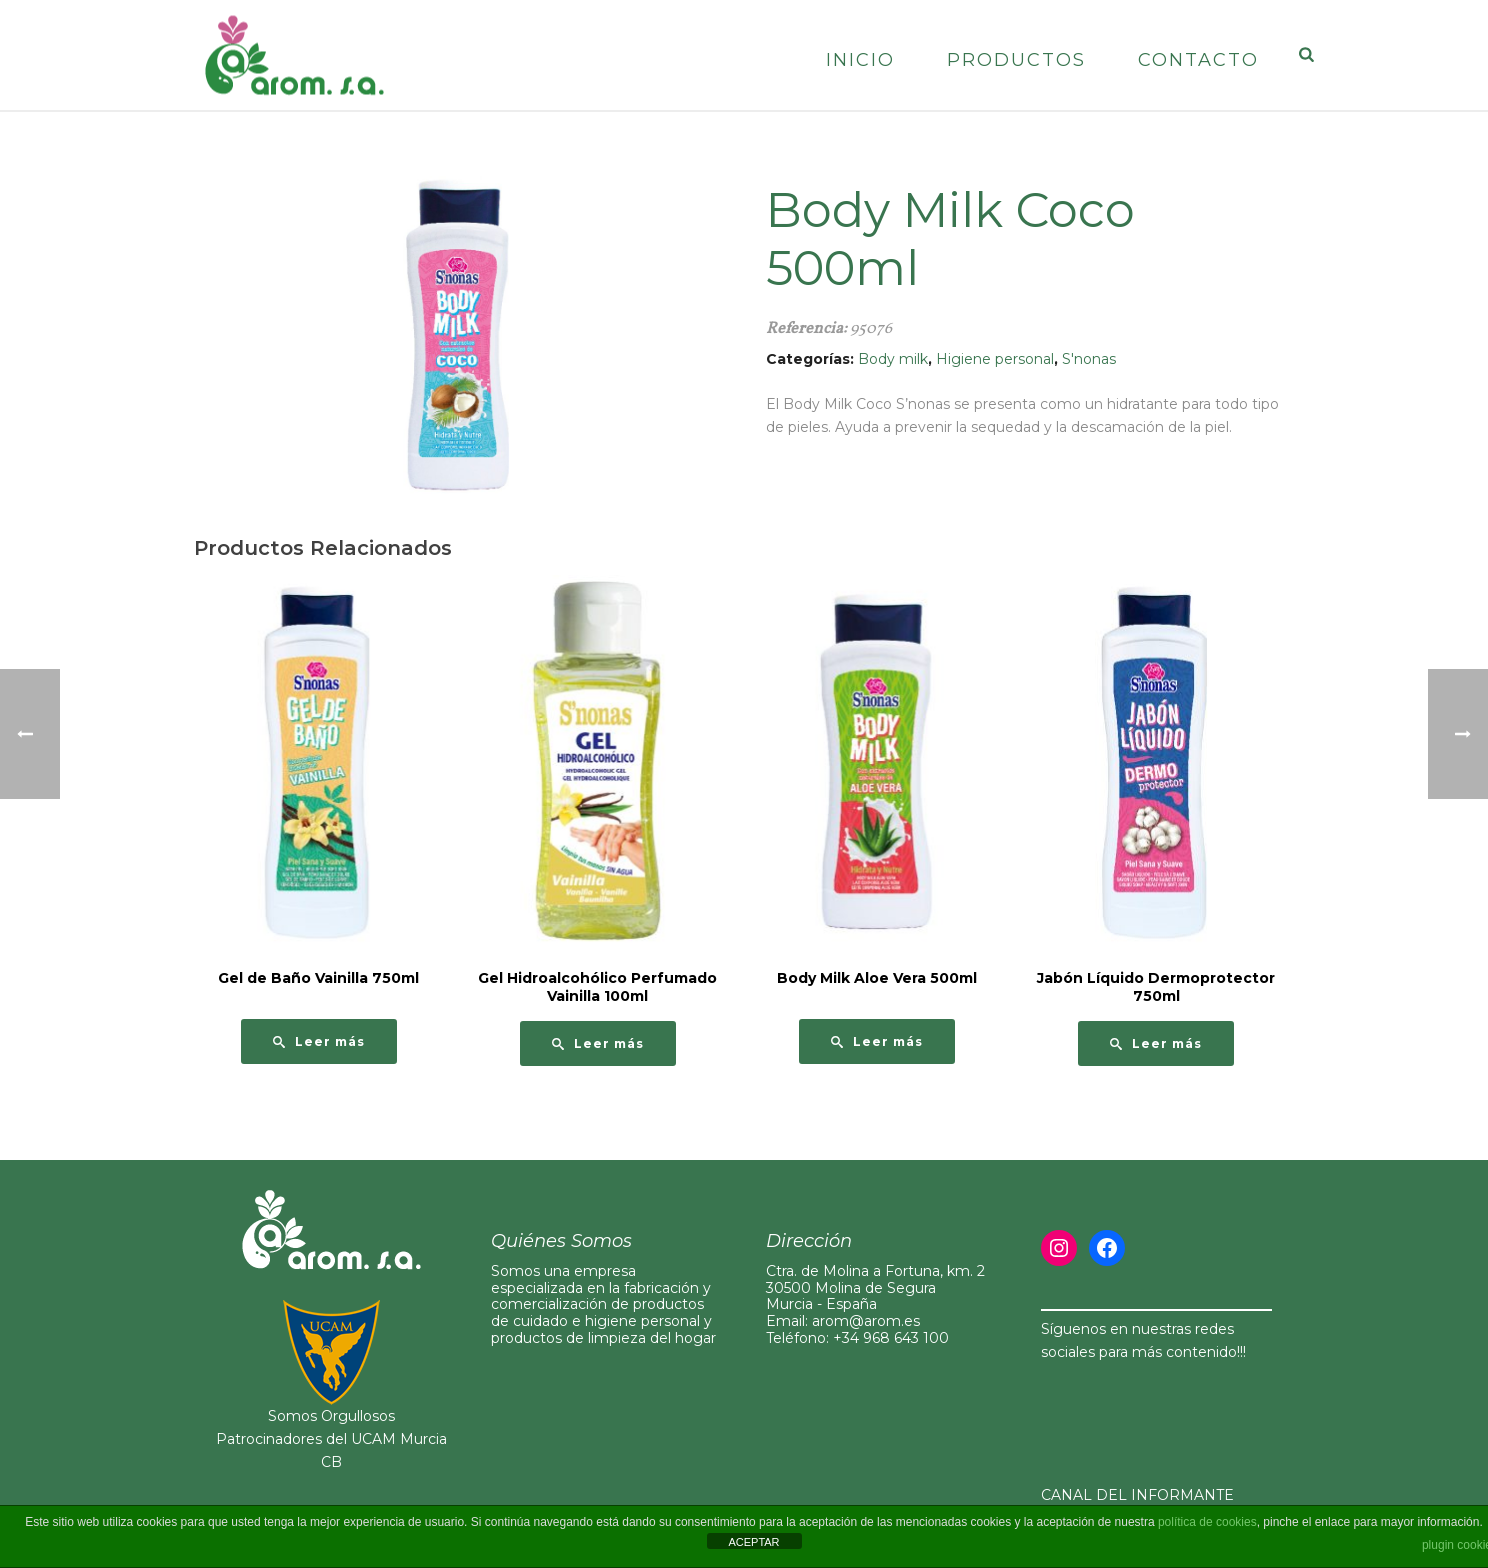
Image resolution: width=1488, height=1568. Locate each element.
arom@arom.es (866, 1321)
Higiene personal (995, 359)
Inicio (860, 60)
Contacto (1198, 60)
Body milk (893, 359)
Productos (1016, 60)
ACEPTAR (753, 1542)
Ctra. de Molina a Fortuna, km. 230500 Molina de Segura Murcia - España (875, 1288)
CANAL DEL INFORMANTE (1137, 1495)
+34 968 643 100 (891, 1338)
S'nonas (1089, 359)
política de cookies (1207, 1522)
